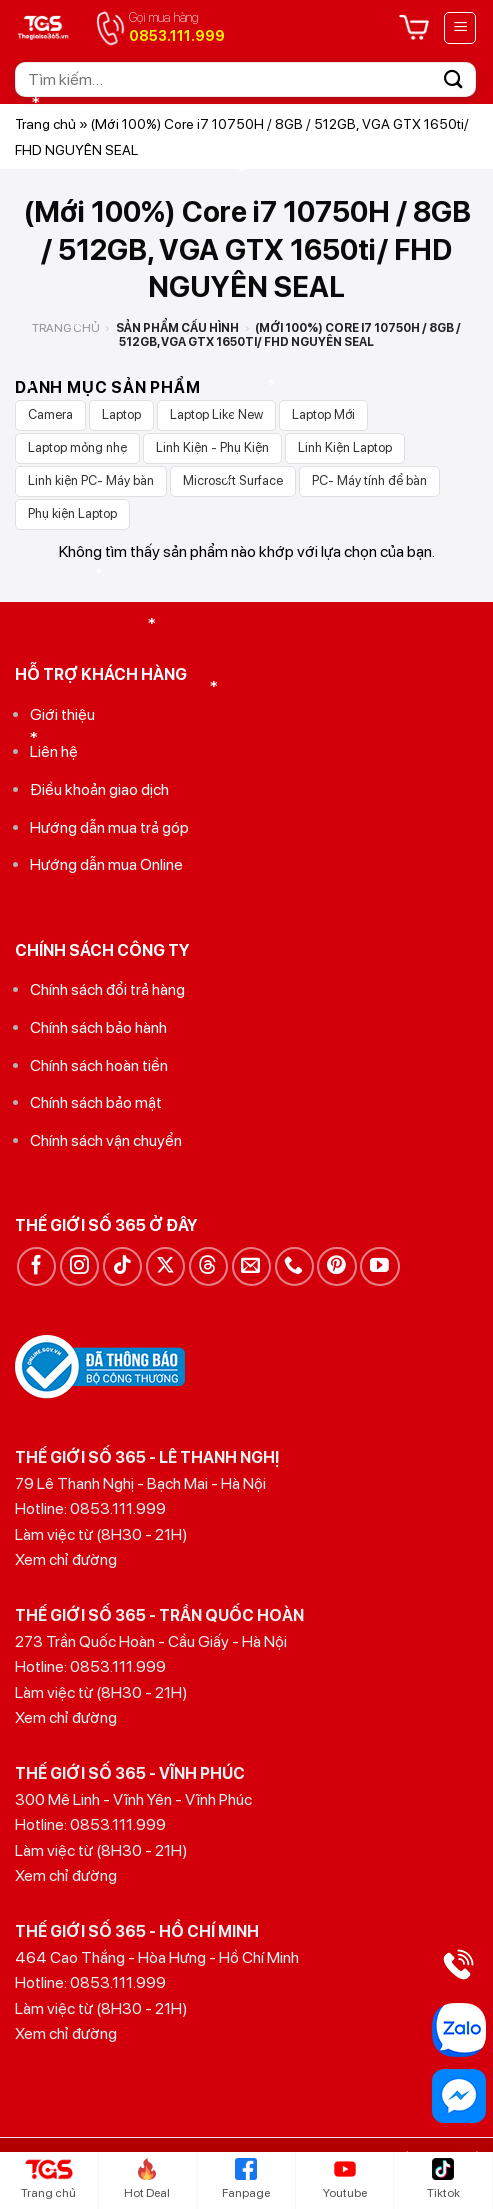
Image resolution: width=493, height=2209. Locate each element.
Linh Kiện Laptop (345, 447)
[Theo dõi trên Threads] (208, 1266)
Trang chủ (45, 124)
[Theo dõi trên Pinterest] (336, 1266)
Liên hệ (54, 751)
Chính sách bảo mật (96, 1102)
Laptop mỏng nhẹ (77, 447)
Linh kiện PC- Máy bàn (91, 480)
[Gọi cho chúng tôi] (294, 1266)
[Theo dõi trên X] (165, 1266)
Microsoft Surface (233, 480)
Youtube (345, 2179)
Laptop (121, 414)
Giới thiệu (62, 714)
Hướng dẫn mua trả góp (109, 827)
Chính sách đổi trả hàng (107, 989)
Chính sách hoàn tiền (99, 1065)
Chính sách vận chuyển (106, 1140)
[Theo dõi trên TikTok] (122, 1266)
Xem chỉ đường (66, 1559)
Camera (50, 414)
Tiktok (443, 2179)
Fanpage (246, 2179)
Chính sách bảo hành (98, 1027)
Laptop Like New (216, 414)
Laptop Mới (323, 414)
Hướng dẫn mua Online (106, 864)
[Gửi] (454, 79)
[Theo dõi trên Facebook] (36, 1266)
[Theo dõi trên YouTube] (379, 1266)
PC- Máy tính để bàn (369, 480)
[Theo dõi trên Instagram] (79, 1266)
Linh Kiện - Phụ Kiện (212, 447)
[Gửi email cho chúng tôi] (251, 1266)
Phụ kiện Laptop (72, 513)
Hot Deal (147, 2179)
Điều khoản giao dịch (99, 789)
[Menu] (460, 28)
